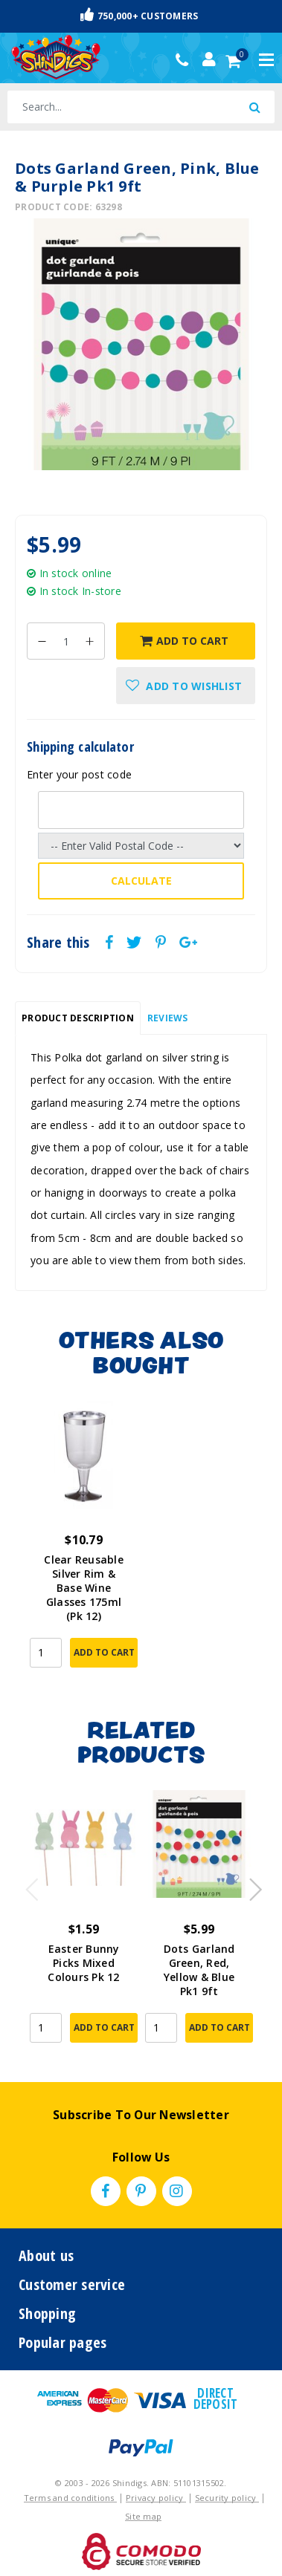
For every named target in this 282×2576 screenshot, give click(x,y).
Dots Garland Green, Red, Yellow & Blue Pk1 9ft (199, 1970)
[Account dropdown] (209, 59)
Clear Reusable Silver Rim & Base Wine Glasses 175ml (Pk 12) (84, 1587)
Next (248, 1885)
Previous (28, 1885)
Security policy (227, 2497)
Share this (58, 943)
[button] (185, 685)
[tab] (78, 1018)
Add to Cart (184, 641)
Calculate (141, 881)
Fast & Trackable (141, 15)
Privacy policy (156, 2497)
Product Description (78, 1018)
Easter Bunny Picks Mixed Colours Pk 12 (83, 1963)
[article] (83, 1544)
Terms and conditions (70, 2497)
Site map (143, 2516)
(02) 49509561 (186, 60)
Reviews (167, 1018)
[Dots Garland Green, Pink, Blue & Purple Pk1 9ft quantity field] (66, 641)
